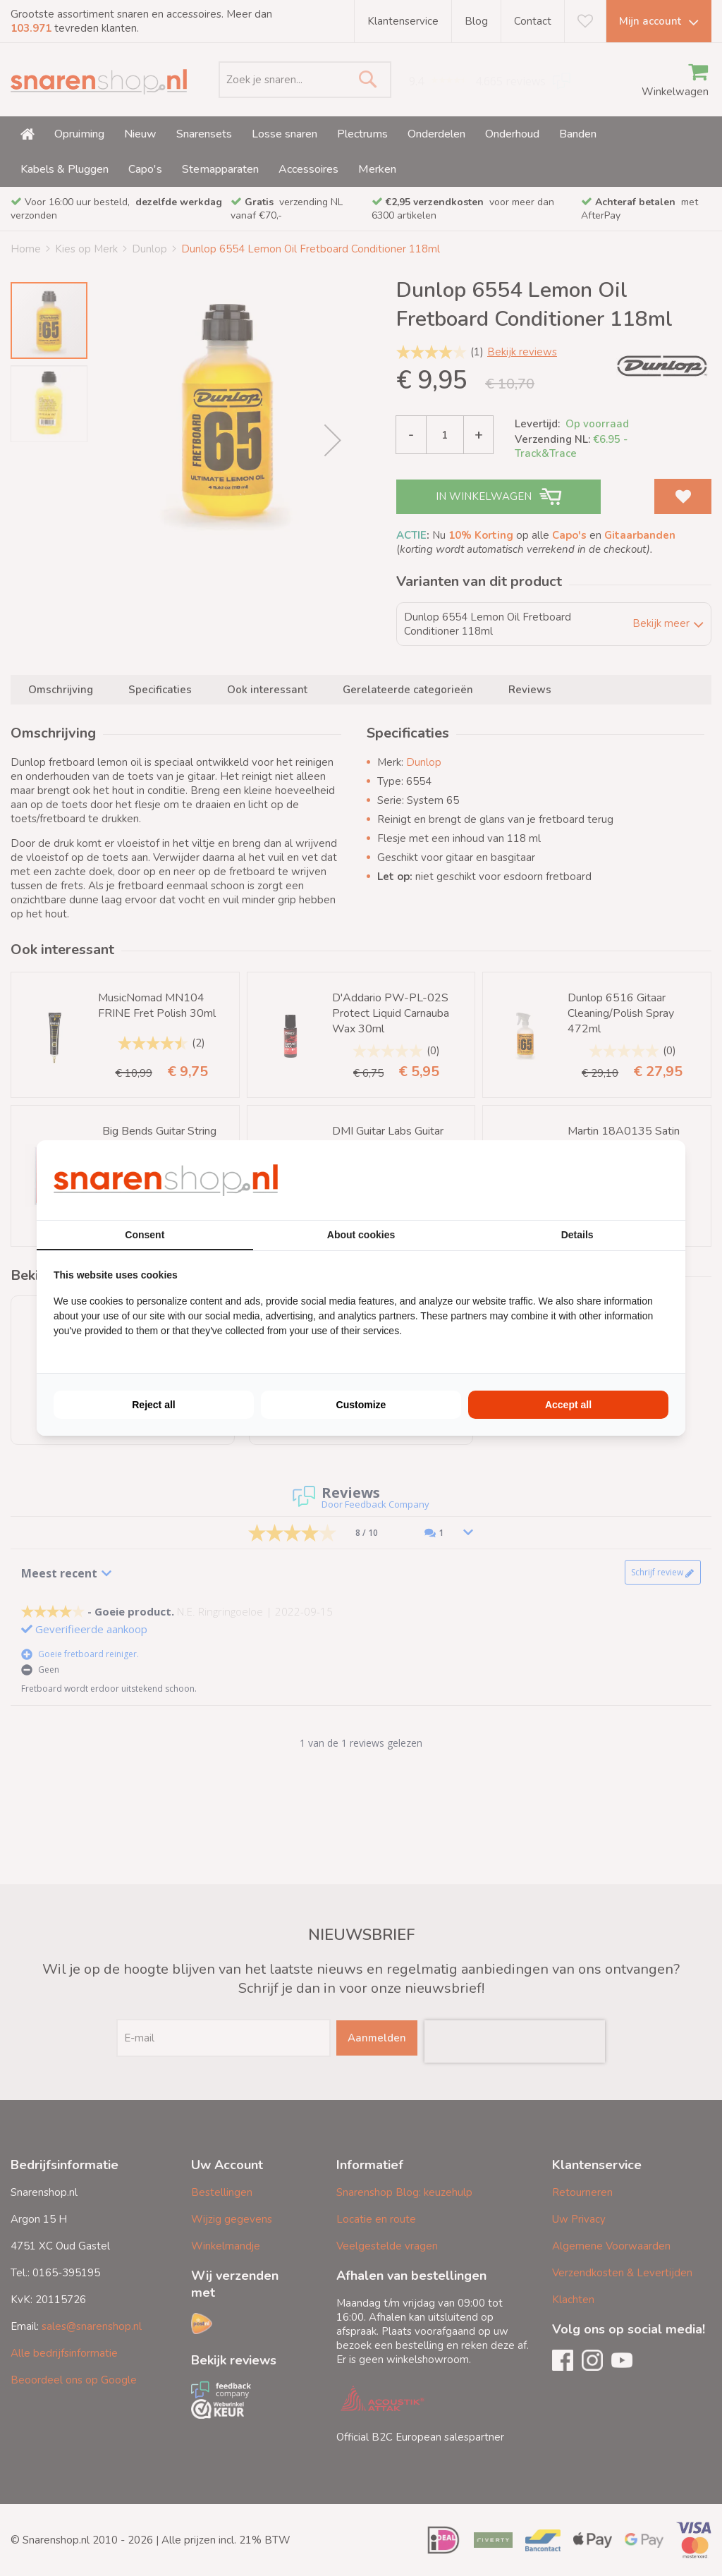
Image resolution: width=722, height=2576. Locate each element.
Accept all (568, 1404)
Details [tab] (577, 1234)
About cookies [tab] (361, 1234)
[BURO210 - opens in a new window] (615, 1179)
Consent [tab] (144, 1234)
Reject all (153, 1404)
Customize (361, 1404)
